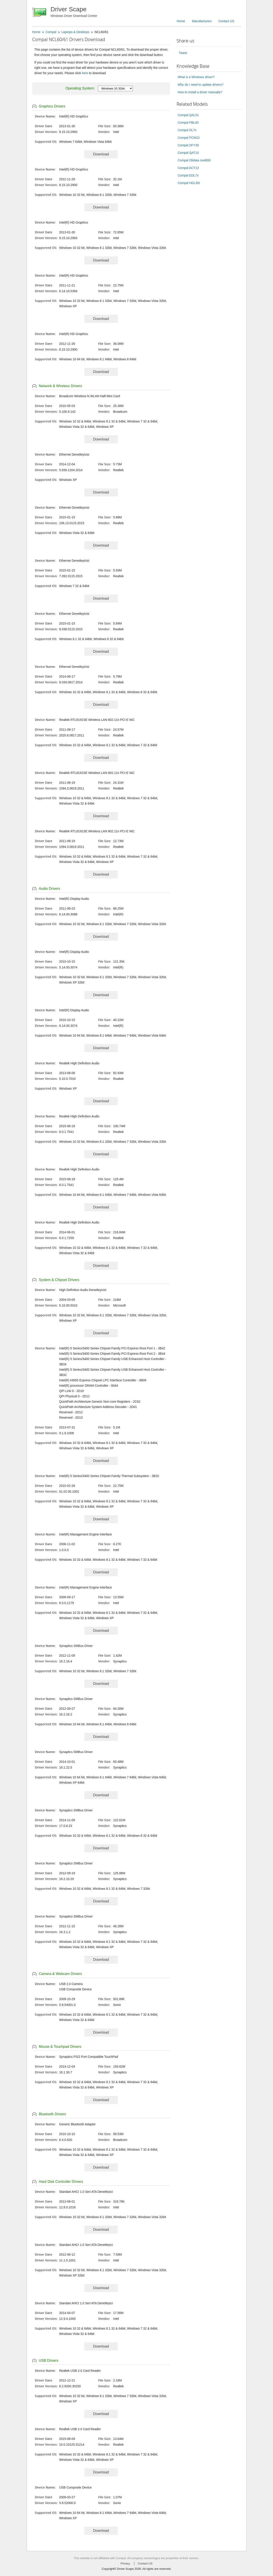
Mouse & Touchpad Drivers (60, 2047)
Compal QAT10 (188, 153)
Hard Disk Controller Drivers (61, 2181)
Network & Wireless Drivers (60, 386)
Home (181, 21)
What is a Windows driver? (196, 77)
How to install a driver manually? (200, 92)
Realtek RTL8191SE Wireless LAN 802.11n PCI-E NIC (97, 720)
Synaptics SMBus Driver (76, 1646)
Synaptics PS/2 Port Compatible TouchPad (88, 2056)
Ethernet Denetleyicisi (74, 454)
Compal (51, 32)
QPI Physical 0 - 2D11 (74, 1396)
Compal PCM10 (189, 137)
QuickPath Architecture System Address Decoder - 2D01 (98, 1407)
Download (101, 154)
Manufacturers (201, 21)
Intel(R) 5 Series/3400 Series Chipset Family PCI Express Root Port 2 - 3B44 (112, 1353)
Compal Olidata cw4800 (194, 160)
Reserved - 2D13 (71, 1417)
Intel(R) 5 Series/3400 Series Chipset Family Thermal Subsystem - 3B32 (109, 1476)
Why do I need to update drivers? (200, 84)
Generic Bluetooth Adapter (77, 2124)
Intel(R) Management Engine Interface (85, 1534)
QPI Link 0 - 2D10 (71, 1391)
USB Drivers (48, 2360)
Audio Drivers (49, 888)
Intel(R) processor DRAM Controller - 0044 (88, 1385)
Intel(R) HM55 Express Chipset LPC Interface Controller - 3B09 (102, 1380)
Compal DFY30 (188, 145)
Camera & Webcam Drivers (60, 1974)
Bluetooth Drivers (52, 2114)
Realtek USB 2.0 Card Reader (80, 2370)
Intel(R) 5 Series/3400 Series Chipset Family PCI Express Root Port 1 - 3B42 (112, 1348)
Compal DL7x (187, 130)
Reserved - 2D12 (71, 1412)
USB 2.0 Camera (71, 1984)
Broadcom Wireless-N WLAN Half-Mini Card (89, 396)
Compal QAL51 (188, 115)
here (85, 73)
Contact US (226, 21)
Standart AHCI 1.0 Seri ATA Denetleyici (86, 2191)
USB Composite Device (75, 1989)
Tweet (183, 53)
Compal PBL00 (188, 122)
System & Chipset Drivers (59, 1280)
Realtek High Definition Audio (79, 1063)
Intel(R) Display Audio (74, 898)
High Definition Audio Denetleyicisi (82, 1290)
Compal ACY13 (188, 168)
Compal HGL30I (189, 183)
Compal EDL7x (188, 175)
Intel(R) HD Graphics (73, 116)
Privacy (125, 2563)
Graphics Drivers (52, 106)
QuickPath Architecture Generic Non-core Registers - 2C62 (99, 1401)
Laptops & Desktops (75, 32)
